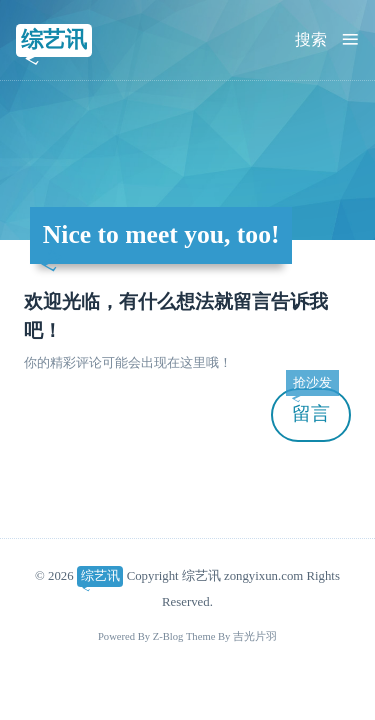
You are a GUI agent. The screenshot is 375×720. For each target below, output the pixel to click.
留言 (312, 406)
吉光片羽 (255, 636)
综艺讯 (54, 39)
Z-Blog (168, 636)
